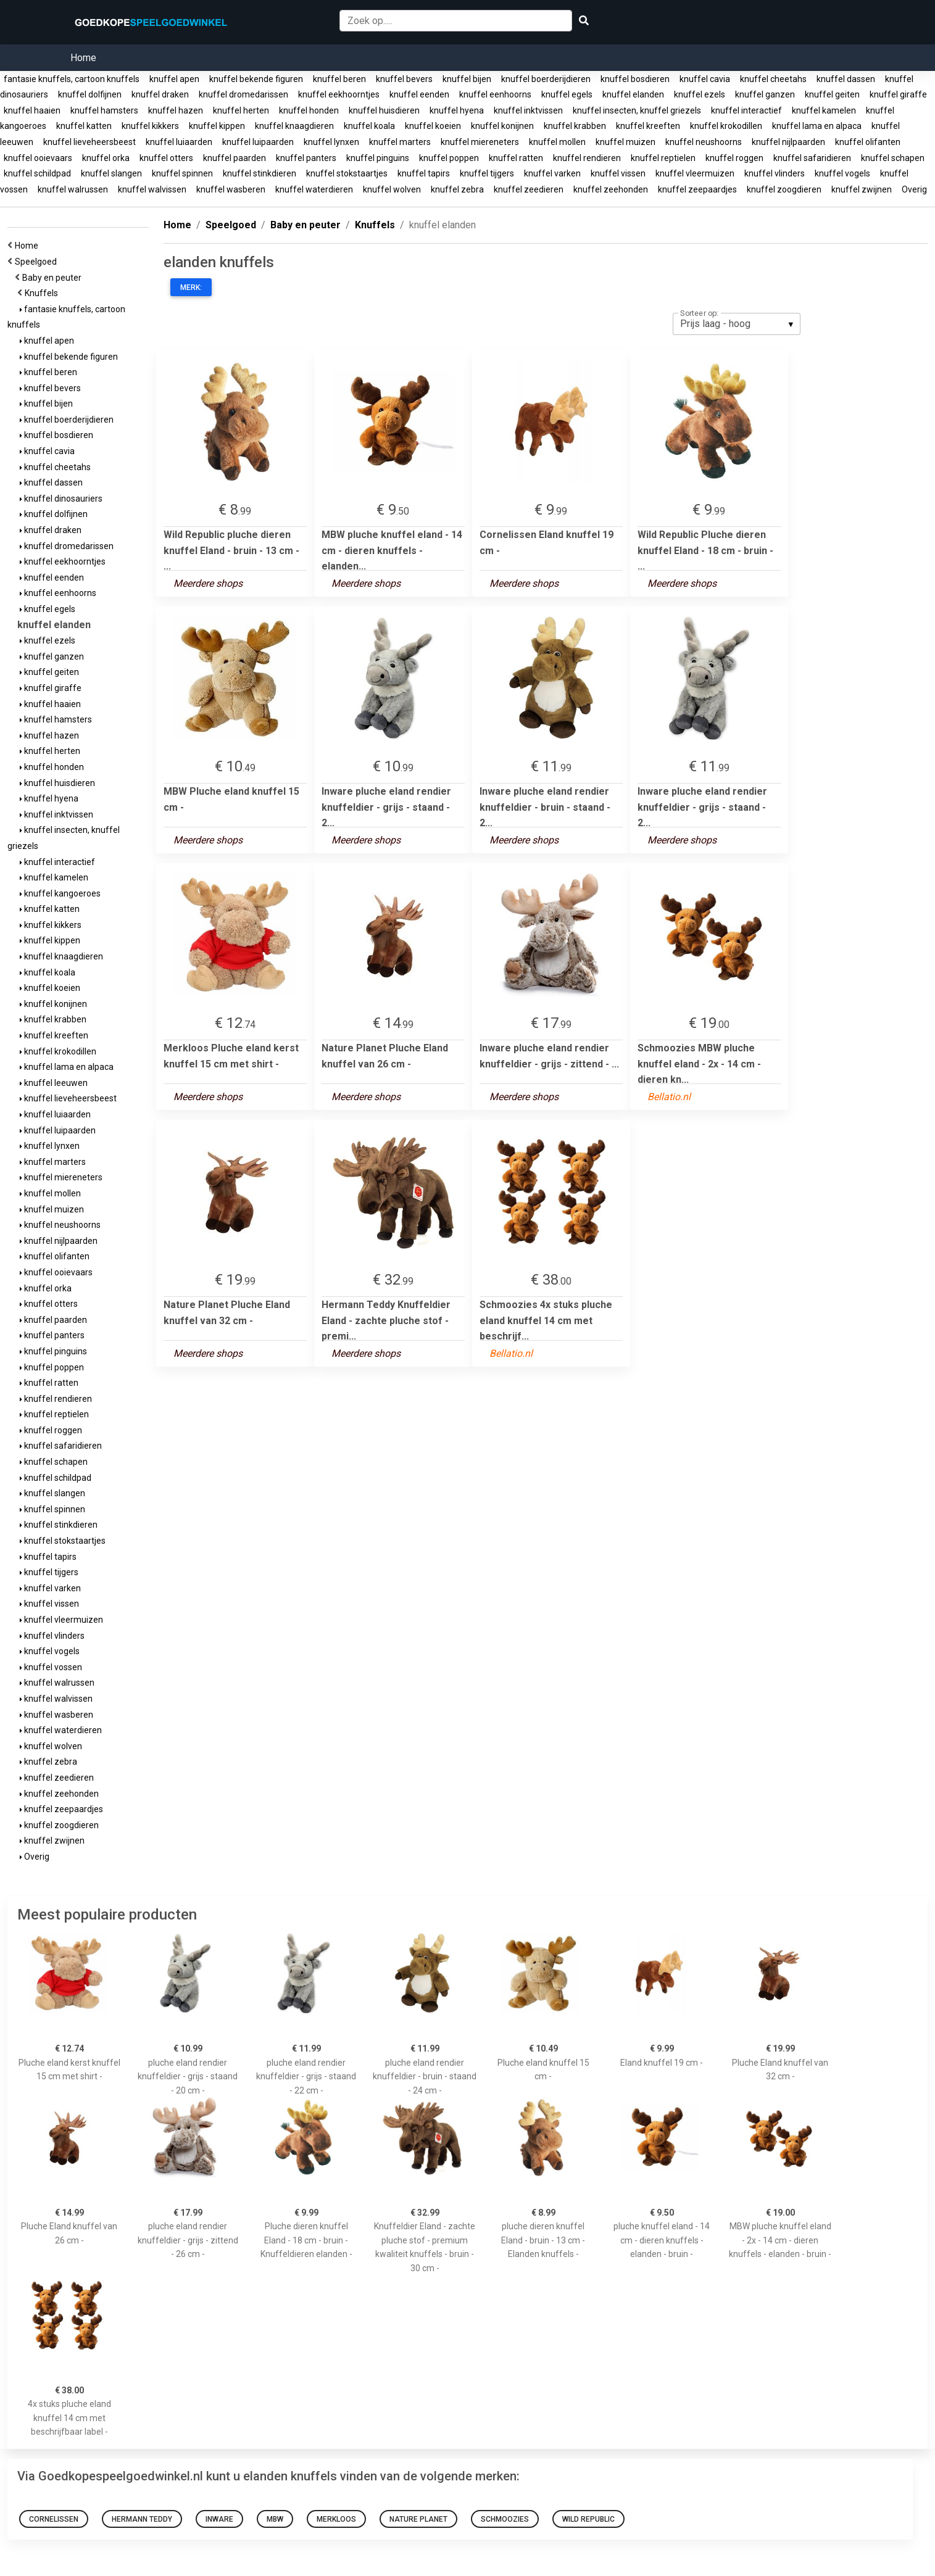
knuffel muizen (625, 142)
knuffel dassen (846, 79)
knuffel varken (552, 173)
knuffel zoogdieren (784, 189)
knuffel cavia (705, 79)
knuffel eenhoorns (495, 94)
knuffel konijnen (502, 126)
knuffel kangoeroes (60, 893)
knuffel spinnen (182, 173)
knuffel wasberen (231, 189)
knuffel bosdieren (635, 79)
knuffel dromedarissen (243, 94)
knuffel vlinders (774, 173)
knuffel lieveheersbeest (89, 142)
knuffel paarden (234, 158)
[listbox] (736, 324)
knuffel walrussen (73, 189)
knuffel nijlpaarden (788, 142)
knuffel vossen (51, 1667)
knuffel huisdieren (384, 110)
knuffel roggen (734, 158)
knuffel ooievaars (38, 158)
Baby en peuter (53, 278)
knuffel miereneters (480, 142)
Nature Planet (418, 2519)
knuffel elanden (633, 94)
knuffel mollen (557, 142)
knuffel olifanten (867, 142)
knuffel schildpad (37, 173)
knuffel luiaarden (179, 142)
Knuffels (43, 293)
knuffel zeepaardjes (697, 189)
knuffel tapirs (424, 173)
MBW (275, 2519)
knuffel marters (399, 142)
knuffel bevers (404, 79)
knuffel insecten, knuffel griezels (637, 110)
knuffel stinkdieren (259, 173)
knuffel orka (105, 158)
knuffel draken (160, 94)
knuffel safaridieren (812, 158)
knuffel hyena (457, 110)
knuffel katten (83, 126)
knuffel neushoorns (704, 142)
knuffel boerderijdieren (545, 79)
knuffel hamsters (104, 110)
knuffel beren (339, 79)
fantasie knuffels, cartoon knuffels (71, 79)
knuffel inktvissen (528, 110)
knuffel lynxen (331, 142)
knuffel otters (166, 158)
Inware (219, 2519)
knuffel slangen (111, 173)
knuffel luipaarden (257, 142)
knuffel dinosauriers (61, 498)
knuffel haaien (32, 110)
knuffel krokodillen (726, 126)
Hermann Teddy (142, 2519)
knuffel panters (306, 158)
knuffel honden (309, 110)
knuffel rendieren (587, 158)
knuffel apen (174, 79)
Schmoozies (505, 2519)
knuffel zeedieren (528, 189)
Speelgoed (37, 262)
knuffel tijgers (487, 173)
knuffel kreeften (648, 126)
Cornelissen (53, 2519)
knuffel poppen (449, 158)
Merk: (191, 287)
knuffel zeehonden (611, 189)
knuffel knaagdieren (294, 126)
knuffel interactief (746, 110)
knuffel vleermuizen (695, 173)
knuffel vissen (618, 173)
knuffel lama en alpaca (816, 126)
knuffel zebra (457, 189)
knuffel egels (567, 94)
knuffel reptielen (663, 158)
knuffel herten (241, 110)
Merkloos (336, 2519)
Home (83, 58)
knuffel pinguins (378, 158)
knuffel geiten (832, 94)
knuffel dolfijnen (89, 94)
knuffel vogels (842, 173)
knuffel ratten (516, 158)
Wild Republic (588, 2519)
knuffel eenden (419, 94)
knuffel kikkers (150, 126)
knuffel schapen (892, 158)
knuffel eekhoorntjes (338, 94)
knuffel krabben (575, 126)
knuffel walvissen (152, 189)
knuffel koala (369, 126)
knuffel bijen (467, 79)
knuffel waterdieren (314, 189)
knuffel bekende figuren (256, 79)
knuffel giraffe (898, 94)
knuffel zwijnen (862, 189)
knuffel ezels (699, 94)
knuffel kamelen (824, 110)
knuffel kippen (217, 126)
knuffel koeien (433, 126)
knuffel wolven (392, 189)
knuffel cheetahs (773, 79)
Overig (914, 189)
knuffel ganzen (765, 94)
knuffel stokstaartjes (346, 173)
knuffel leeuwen (54, 1083)
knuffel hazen (175, 110)
